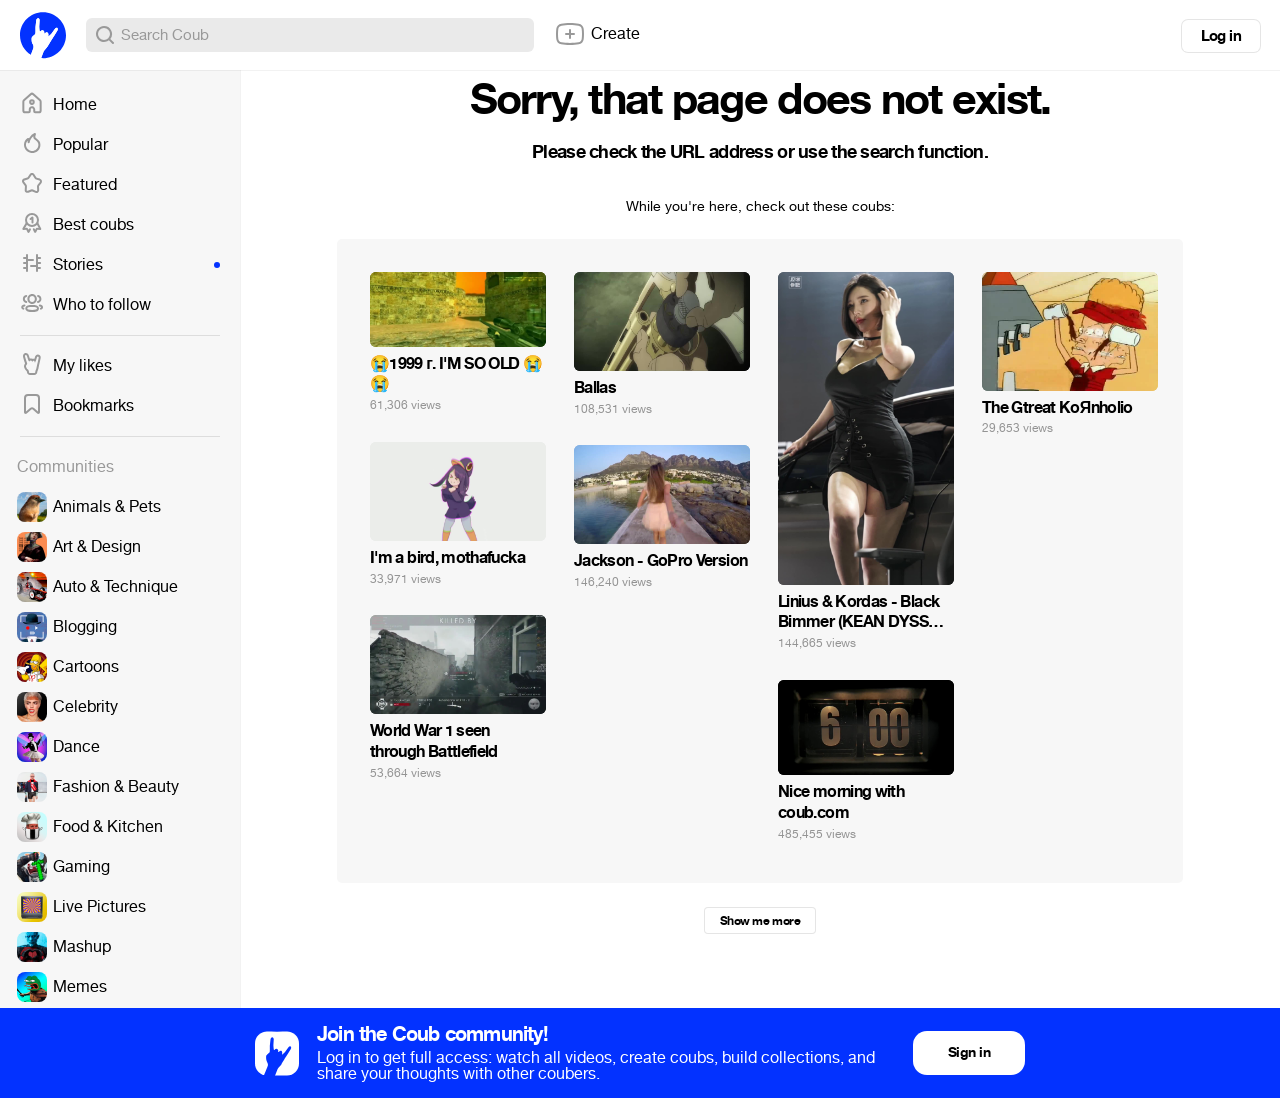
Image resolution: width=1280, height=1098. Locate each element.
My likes (66, 366)
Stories (120, 265)
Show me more (760, 921)
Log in (1221, 36)
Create (597, 34)
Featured (68, 185)
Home (58, 105)
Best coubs (77, 225)
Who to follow (85, 305)
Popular (64, 145)
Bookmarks (77, 406)
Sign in (969, 1052)
